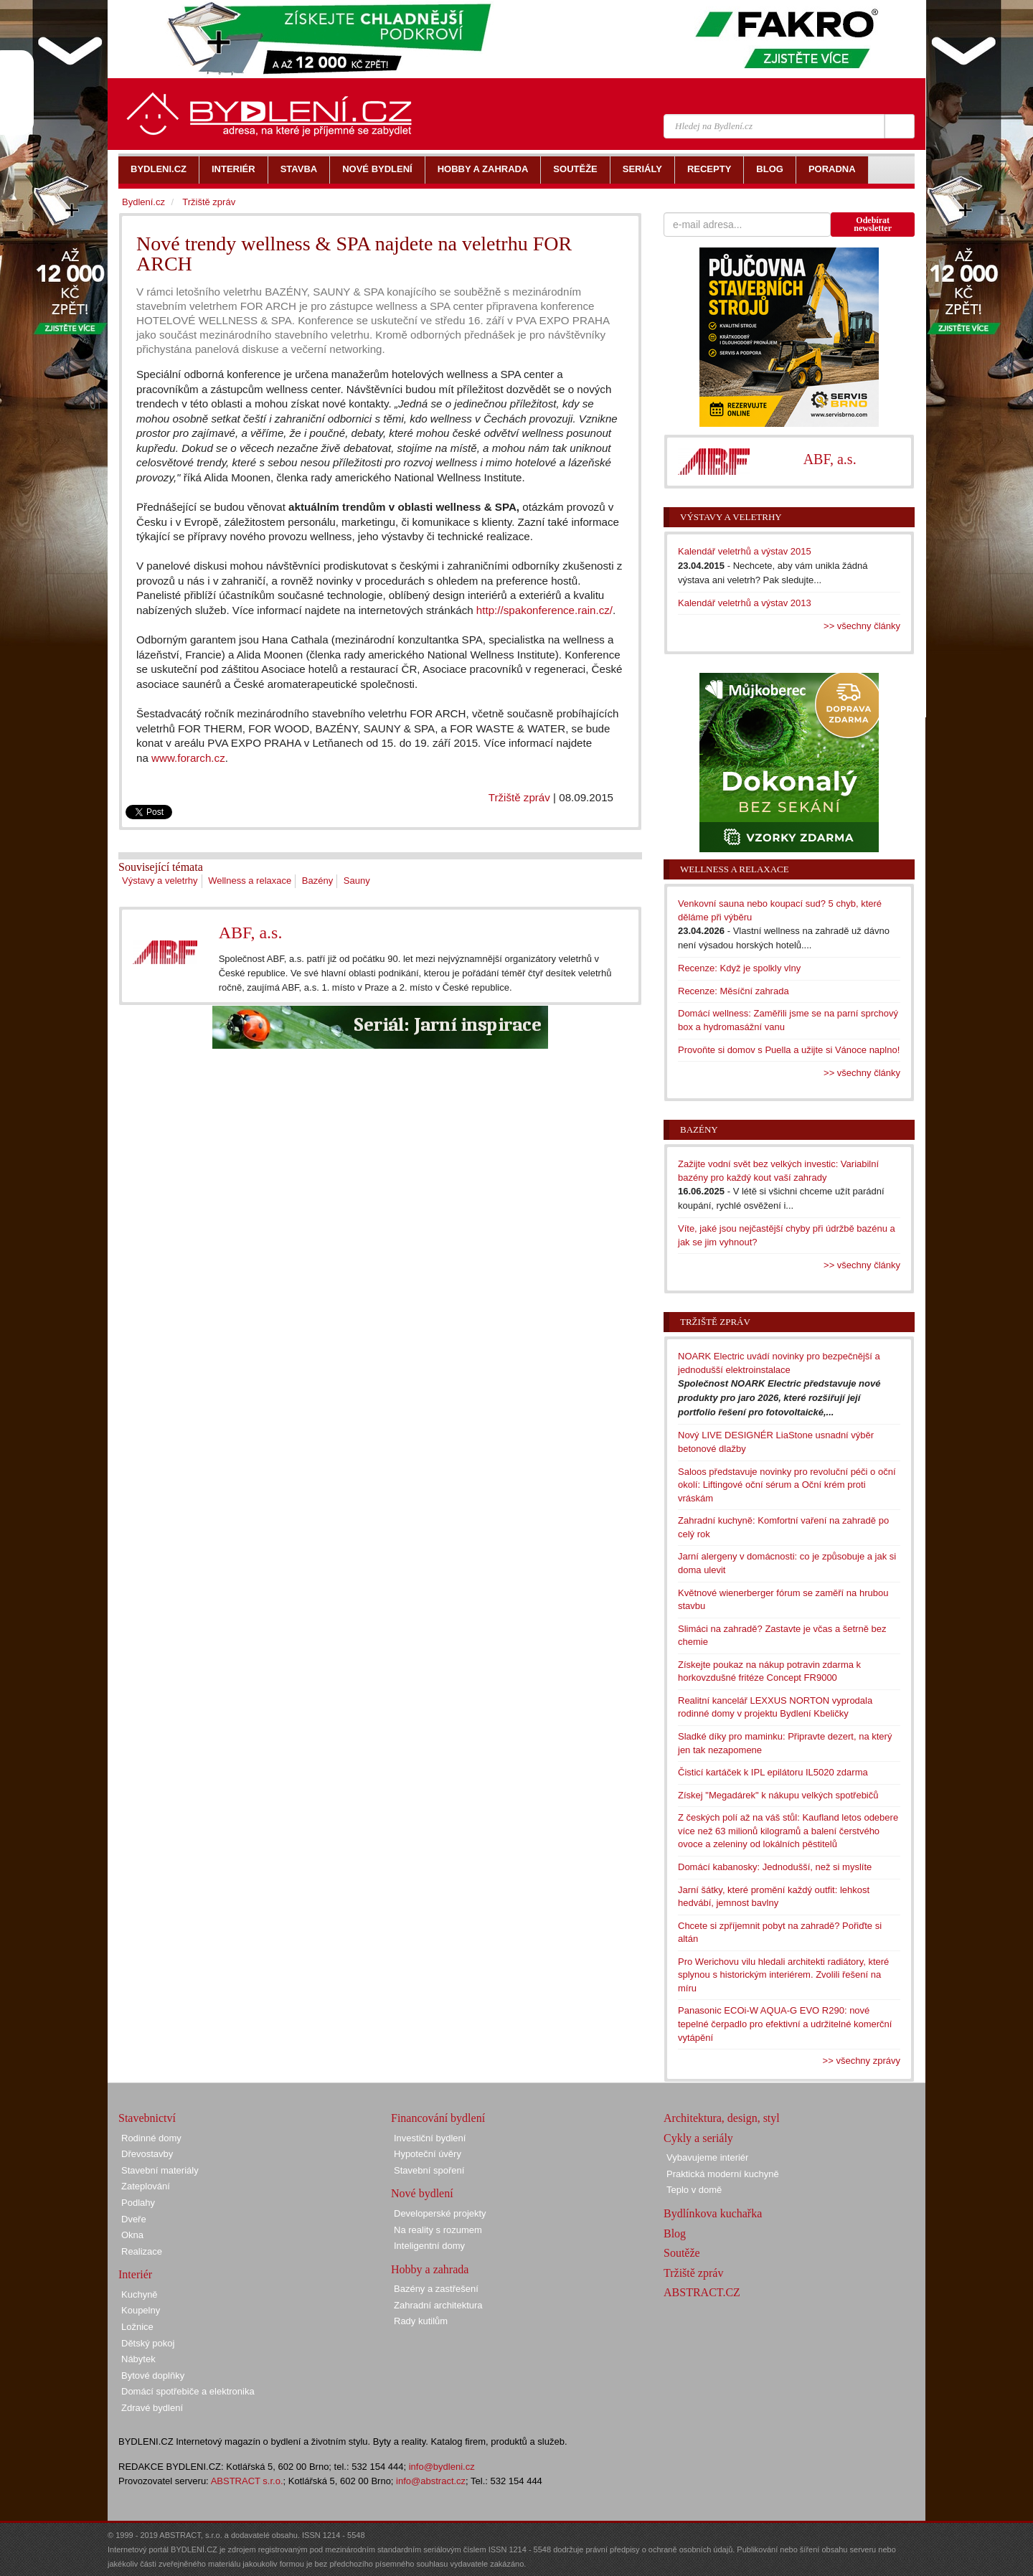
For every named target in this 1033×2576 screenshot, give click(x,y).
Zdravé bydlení (152, 2407)
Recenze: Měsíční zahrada (733, 991)
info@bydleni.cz (442, 2466)
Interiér (135, 2274)
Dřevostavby (147, 2153)
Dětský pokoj (147, 2343)
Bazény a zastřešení (436, 2288)
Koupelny (140, 2310)
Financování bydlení (438, 2118)
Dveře (133, 2219)
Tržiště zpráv (519, 797)
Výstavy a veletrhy (160, 880)
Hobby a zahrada (429, 2269)
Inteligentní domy (429, 2245)
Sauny (357, 880)
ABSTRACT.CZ (702, 2292)
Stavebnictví (147, 2118)
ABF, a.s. (251, 932)
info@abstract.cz (431, 2481)
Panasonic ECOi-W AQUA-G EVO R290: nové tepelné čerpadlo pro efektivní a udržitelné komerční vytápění (785, 2023)
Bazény (317, 880)
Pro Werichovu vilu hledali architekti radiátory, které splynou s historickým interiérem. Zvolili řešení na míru (783, 1975)
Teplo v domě (694, 2189)
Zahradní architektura (438, 2305)
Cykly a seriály (698, 2138)
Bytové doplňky (152, 2375)
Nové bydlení (422, 2193)
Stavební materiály (160, 2170)
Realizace (141, 2251)
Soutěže (682, 2253)
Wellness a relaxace (249, 880)
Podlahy (138, 2202)
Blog (675, 2233)
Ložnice (137, 2326)
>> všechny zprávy (861, 2060)
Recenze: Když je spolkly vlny (739, 968)
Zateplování (145, 2186)
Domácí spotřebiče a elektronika (188, 2391)
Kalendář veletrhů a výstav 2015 (744, 551)
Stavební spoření (429, 2170)
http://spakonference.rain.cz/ (544, 610)
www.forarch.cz (188, 758)
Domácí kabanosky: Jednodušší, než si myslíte (775, 1867)
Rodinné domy (151, 2138)
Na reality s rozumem (438, 2229)
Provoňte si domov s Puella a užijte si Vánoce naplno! (789, 1049)
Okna (132, 2235)
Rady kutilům (421, 2321)
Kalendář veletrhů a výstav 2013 (744, 603)
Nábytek (138, 2359)
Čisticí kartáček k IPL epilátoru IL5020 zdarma (773, 1772)
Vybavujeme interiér (707, 2157)
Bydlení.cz (143, 202)
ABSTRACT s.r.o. (247, 2481)
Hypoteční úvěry (427, 2153)
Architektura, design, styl (722, 2118)
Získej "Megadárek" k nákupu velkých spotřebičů (778, 1795)
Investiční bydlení (430, 2138)
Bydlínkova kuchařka (713, 2213)
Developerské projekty (440, 2213)
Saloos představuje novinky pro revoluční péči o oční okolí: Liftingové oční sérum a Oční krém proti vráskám (787, 1485)
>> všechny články (862, 626)
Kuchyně (139, 2294)
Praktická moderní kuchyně (722, 2174)
